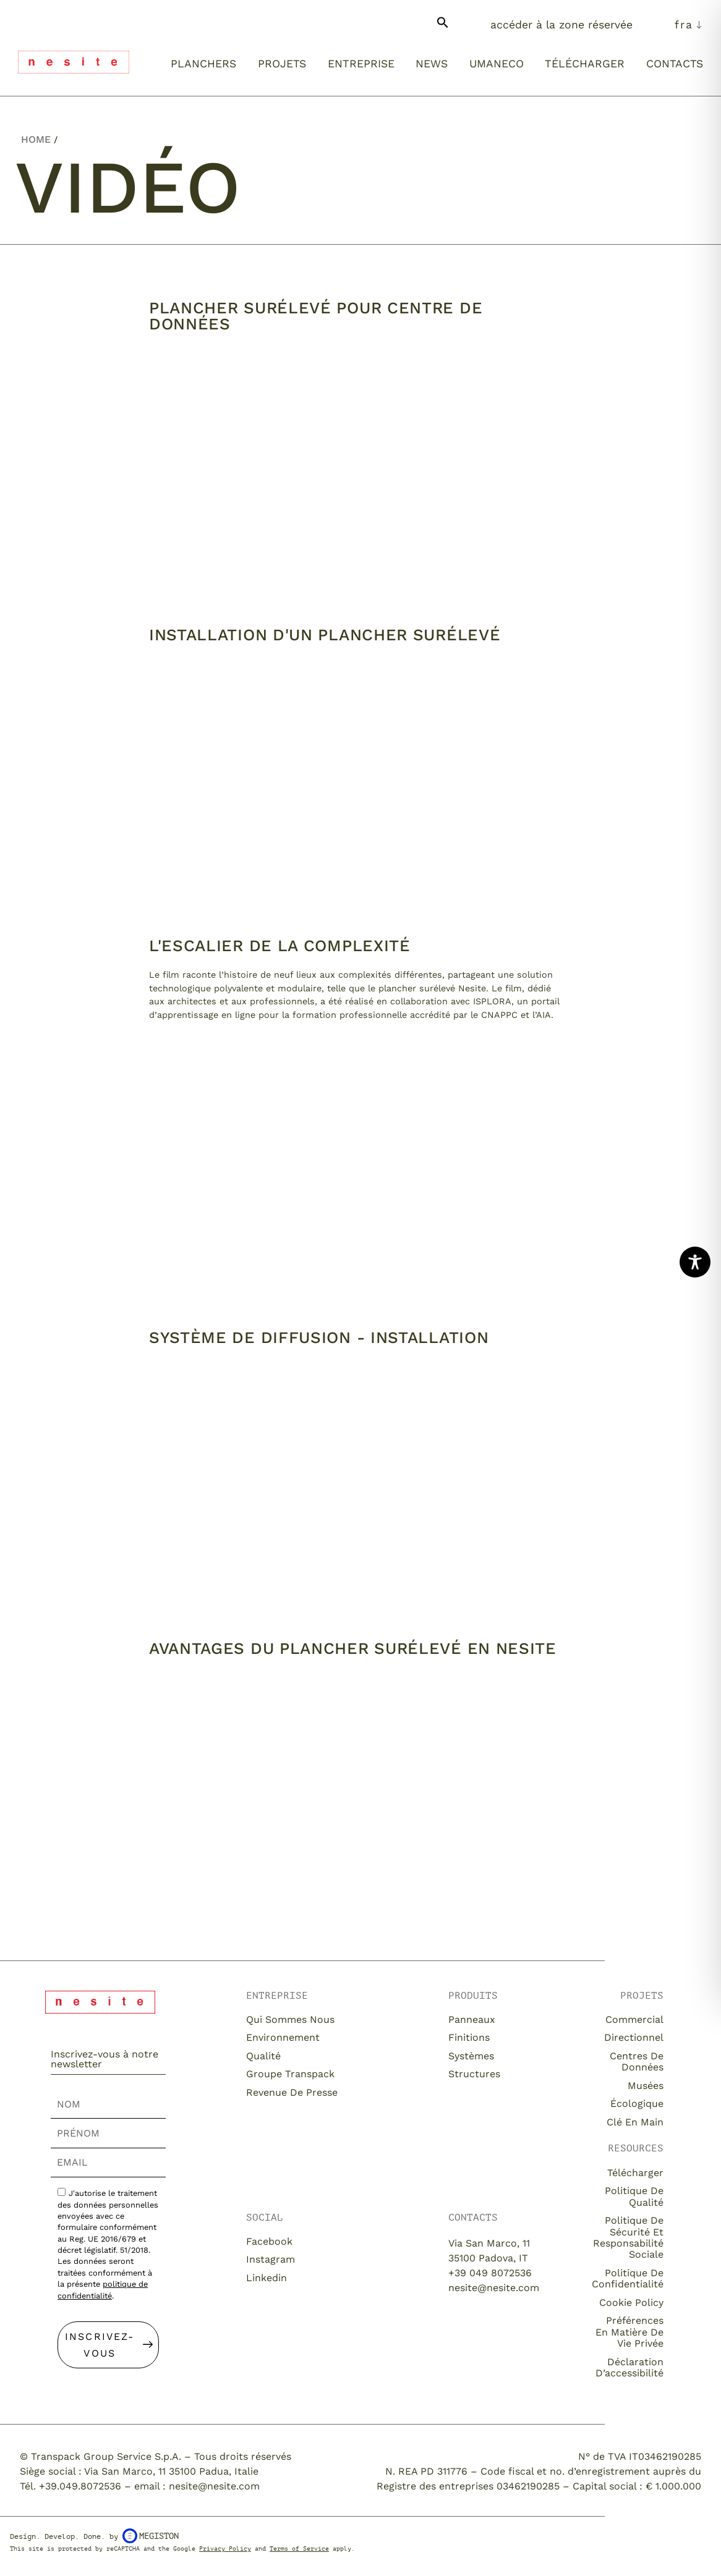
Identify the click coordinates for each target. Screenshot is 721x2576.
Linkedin (266, 2278)
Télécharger (585, 63)
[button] (443, 27)
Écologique (636, 2103)
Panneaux (471, 2019)
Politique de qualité (634, 2196)
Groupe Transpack (290, 2074)
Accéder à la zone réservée (561, 25)
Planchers (203, 63)
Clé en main (635, 2122)
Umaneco (496, 63)
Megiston (150, 2536)
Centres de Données (636, 2061)
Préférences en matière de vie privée (629, 2332)
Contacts (674, 63)
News (432, 63)
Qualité (263, 2056)
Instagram (270, 2259)
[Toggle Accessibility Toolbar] (695, 1262)
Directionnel (633, 2037)
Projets (282, 63)
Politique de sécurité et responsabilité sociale (628, 2237)
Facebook (269, 2241)
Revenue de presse (292, 2092)
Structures (474, 2074)
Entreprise (361, 63)
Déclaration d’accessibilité (629, 2367)
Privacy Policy (225, 2548)
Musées (645, 2085)
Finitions (469, 2037)
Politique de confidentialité (627, 2278)
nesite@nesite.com (493, 2288)
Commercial (634, 2019)
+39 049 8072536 (490, 2273)
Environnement (284, 2037)
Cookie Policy (631, 2302)
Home (36, 139)
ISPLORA (492, 1001)
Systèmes (471, 2056)
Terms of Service (299, 2548)
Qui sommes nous (290, 2019)
